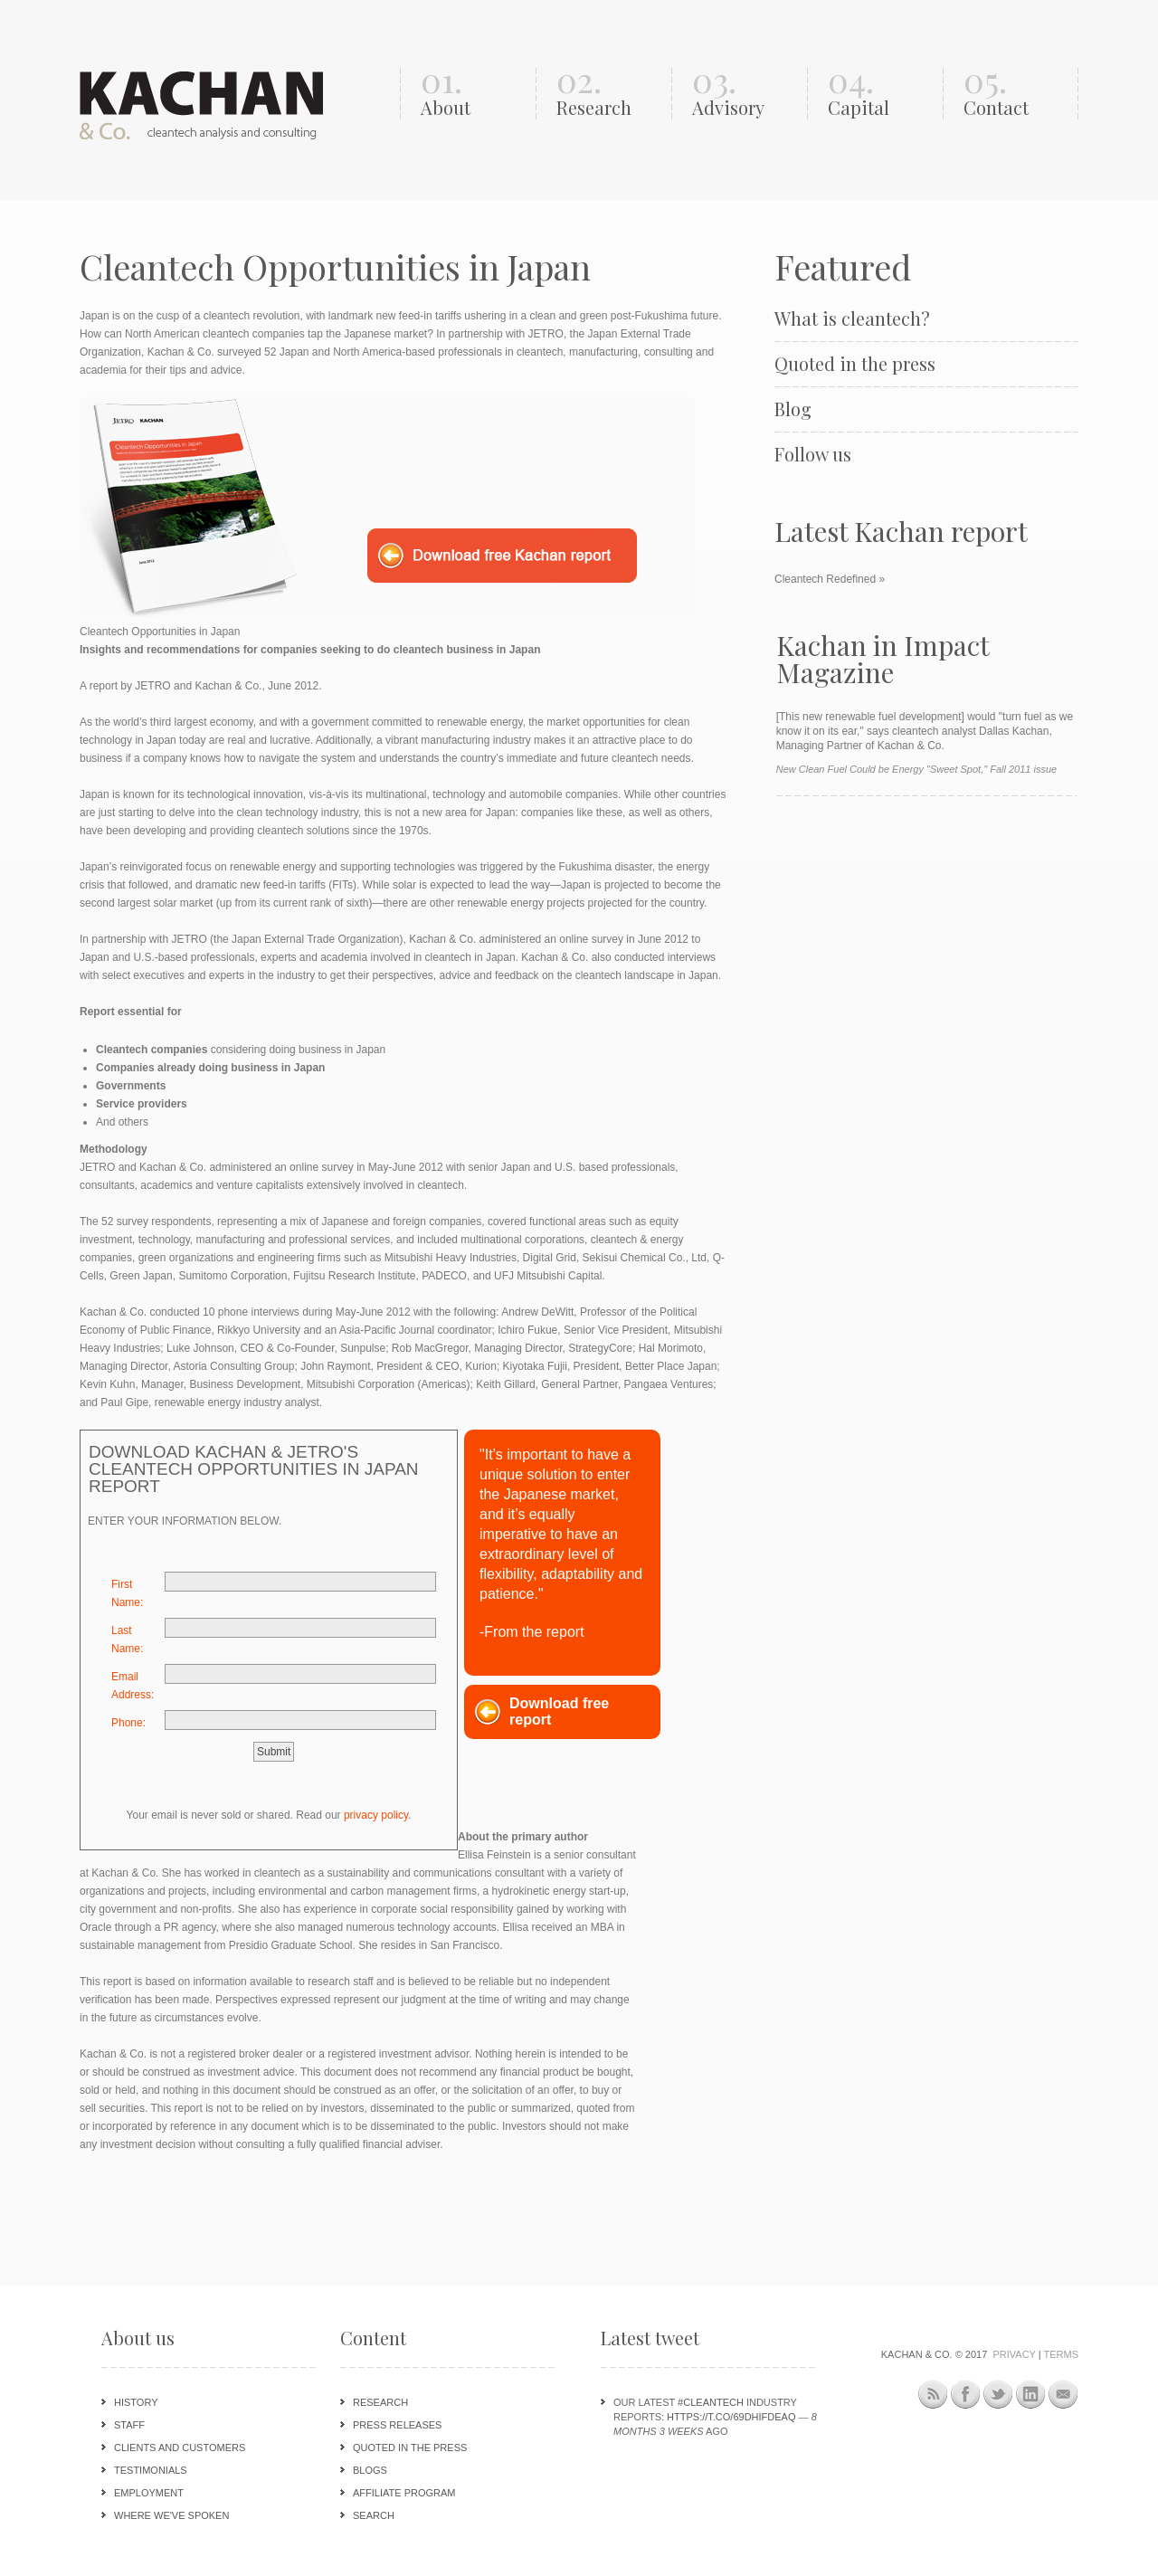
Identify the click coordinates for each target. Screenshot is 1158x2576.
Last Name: (127, 1639)
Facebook (966, 2395)
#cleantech (711, 2402)
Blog (793, 409)
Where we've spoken (171, 2515)
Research (380, 2402)
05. (1016, 93)
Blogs (370, 2470)
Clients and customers (179, 2447)
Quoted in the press (854, 363)
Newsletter (1063, 2395)
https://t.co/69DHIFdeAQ (731, 2416)
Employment (149, 2492)
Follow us (812, 454)
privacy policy (376, 1815)
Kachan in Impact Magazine (882, 658)
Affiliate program (404, 2492)
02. (609, 93)
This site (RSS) (933, 2397)
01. (474, 93)
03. (745, 93)
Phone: (128, 1722)
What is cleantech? (852, 318)
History (136, 2402)
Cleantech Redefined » (829, 579)
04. (881, 93)
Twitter (998, 2395)
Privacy (1013, 2354)
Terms (1061, 2354)
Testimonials (150, 2470)
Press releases (397, 2424)
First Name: (127, 1593)
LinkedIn (1031, 2395)
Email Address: (132, 1685)
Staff (129, 2424)
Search (373, 2515)
